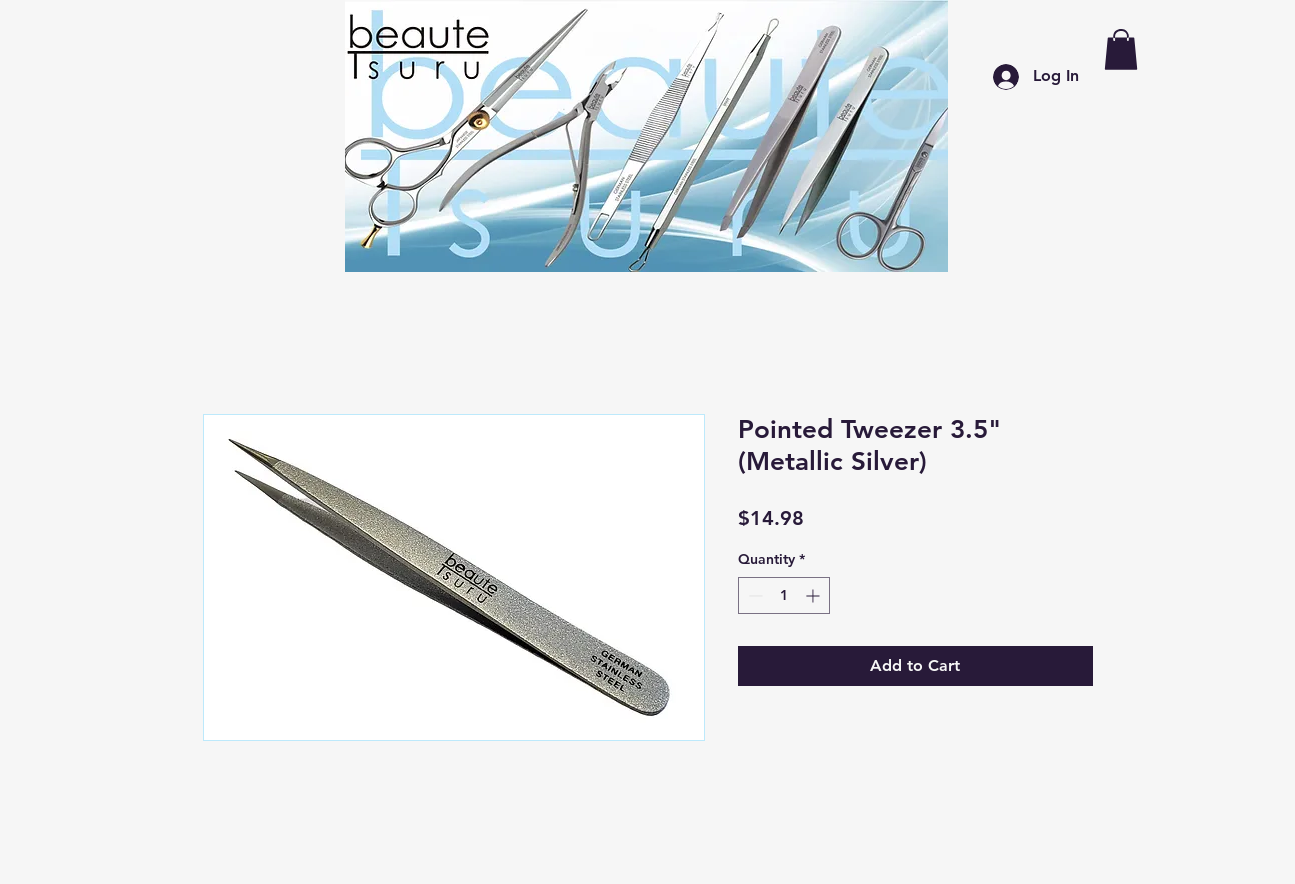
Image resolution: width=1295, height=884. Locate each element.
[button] (1121, 49)
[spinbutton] (784, 595)
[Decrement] (753, 595)
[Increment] (814, 595)
